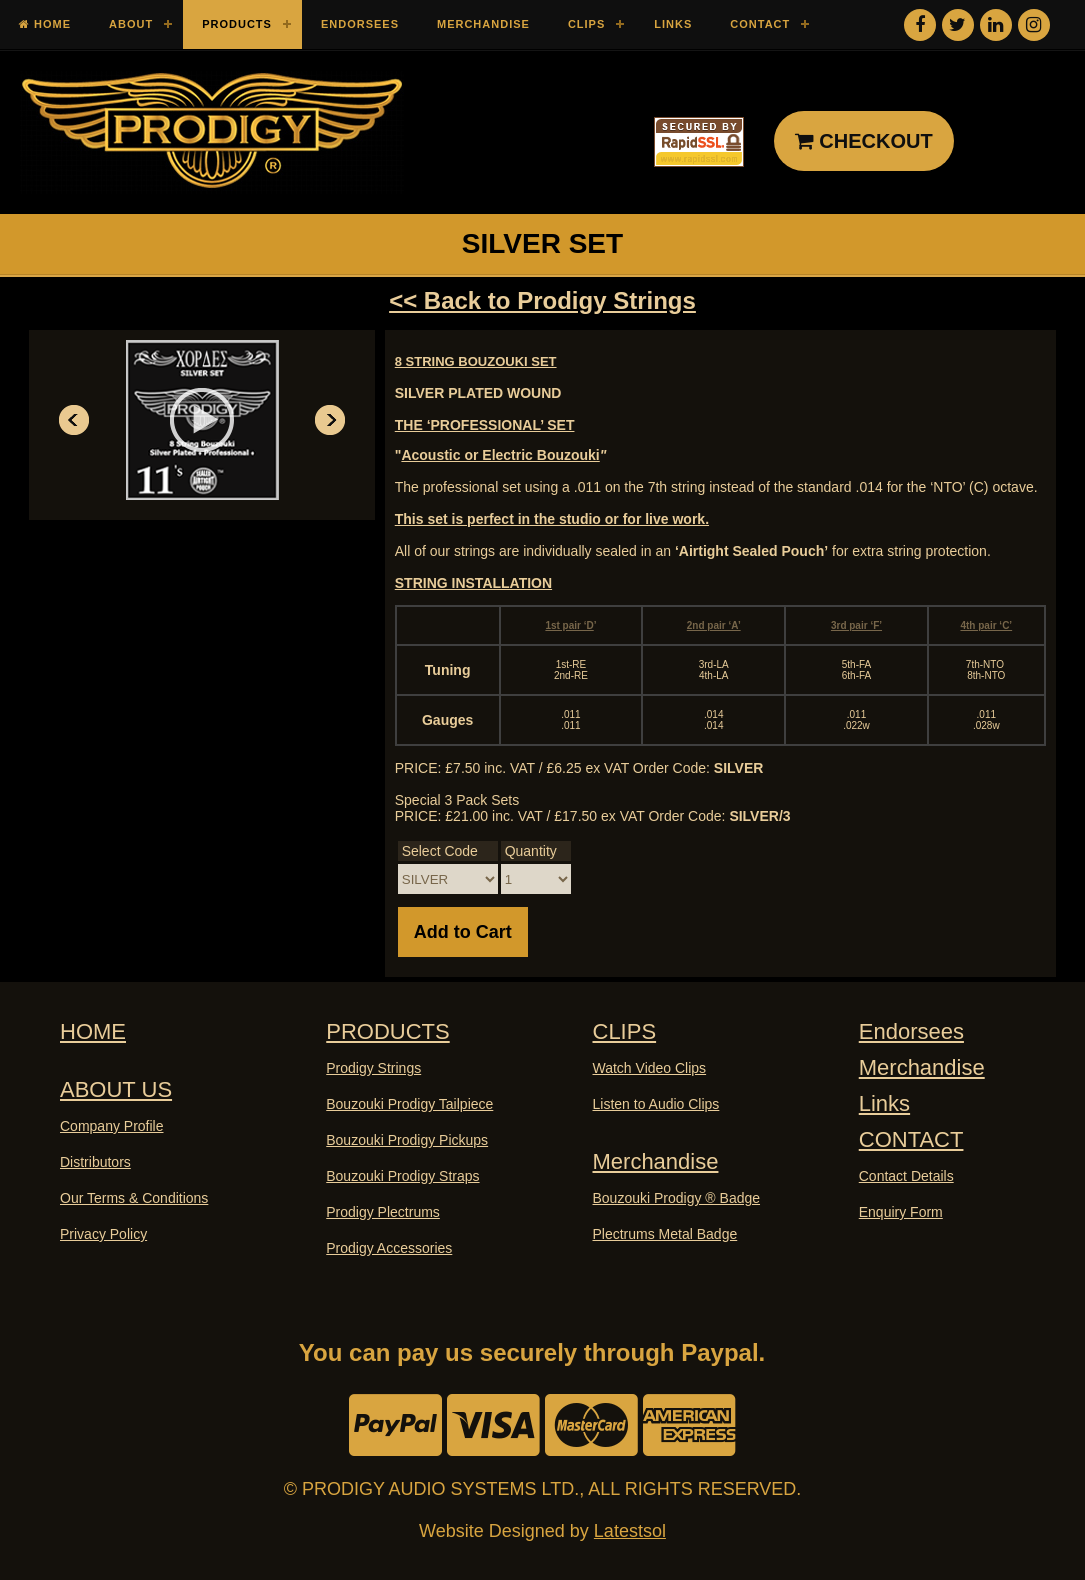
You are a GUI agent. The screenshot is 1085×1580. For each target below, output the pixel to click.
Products (237, 24)
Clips (586, 24)
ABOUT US (116, 1089)
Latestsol (630, 1531)
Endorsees (360, 24)
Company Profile (112, 1126)
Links (673, 24)
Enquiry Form (901, 1212)
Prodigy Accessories (389, 1248)
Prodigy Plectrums (383, 1212)
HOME (93, 1031)
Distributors (95, 1162)
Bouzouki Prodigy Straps (402, 1176)
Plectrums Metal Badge (665, 1234)
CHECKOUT (864, 141)
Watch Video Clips (650, 1068)
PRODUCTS (387, 1031)
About (131, 24)
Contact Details (906, 1176)
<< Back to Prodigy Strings (542, 300)
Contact (760, 24)
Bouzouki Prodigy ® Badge (677, 1198)
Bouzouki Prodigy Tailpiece (409, 1104)
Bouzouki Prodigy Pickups (407, 1140)
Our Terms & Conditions (134, 1198)
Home (45, 24)
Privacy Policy (103, 1234)
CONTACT (911, 1139)
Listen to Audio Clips (656, 1104)
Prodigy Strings (373, 1068)
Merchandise (483, 24)
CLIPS (625, 1031)
